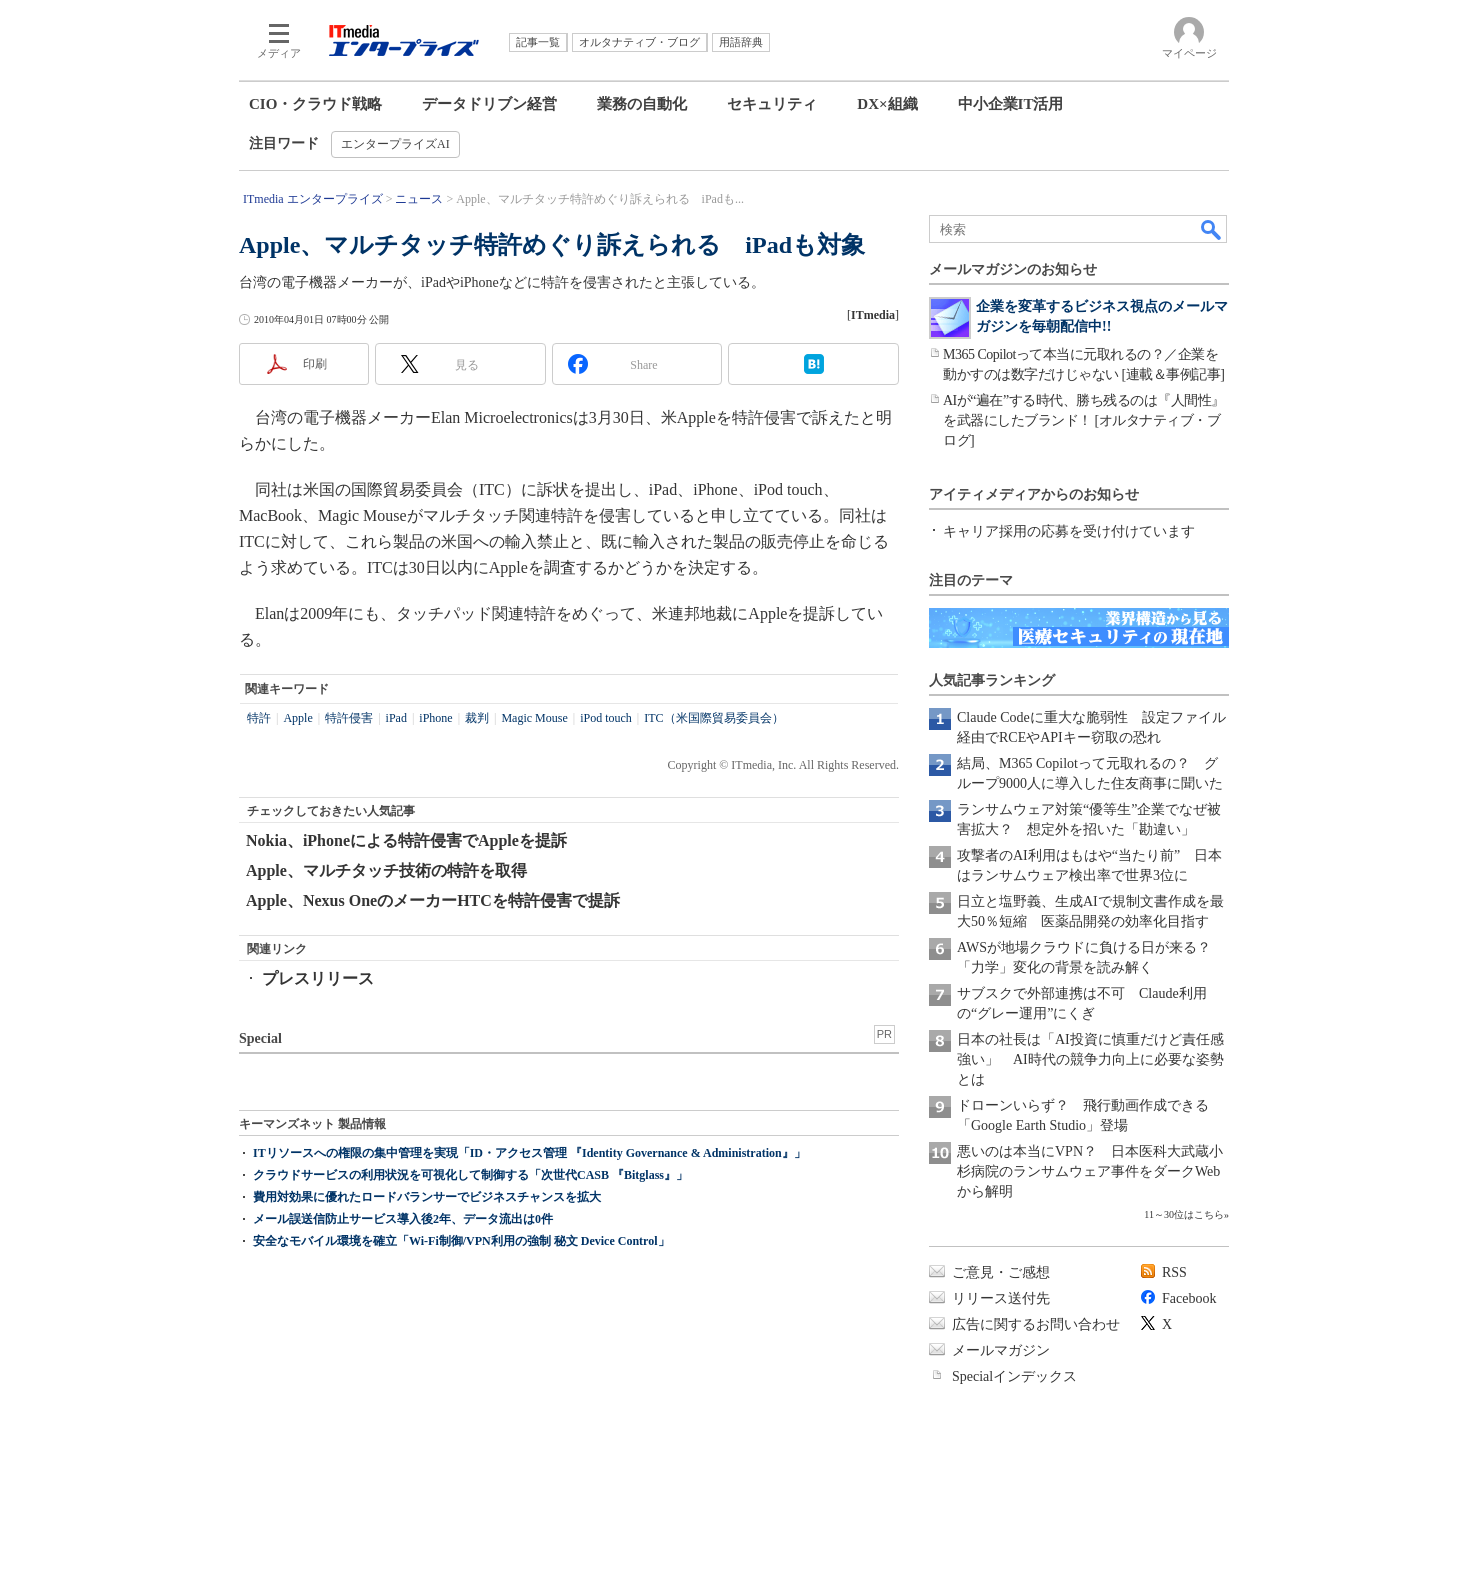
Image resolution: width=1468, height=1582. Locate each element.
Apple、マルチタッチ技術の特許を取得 (386, 870)
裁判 (477, 718)
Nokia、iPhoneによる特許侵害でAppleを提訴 (406, 840)
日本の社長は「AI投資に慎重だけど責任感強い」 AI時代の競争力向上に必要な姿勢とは (1090, 1059)
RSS (1174, 1272)
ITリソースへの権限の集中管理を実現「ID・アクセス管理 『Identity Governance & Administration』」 (529, 1153)
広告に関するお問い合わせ (1036, 1324)
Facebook (1189, 1298)
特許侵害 (349, 718)
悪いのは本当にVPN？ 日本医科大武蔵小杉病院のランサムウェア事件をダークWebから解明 (1090, 1171)
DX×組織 (887, 104)
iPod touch (606, 718)
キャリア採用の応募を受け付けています (1069, 531)
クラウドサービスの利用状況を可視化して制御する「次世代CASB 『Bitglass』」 (470, 1175)
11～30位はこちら (1184, 1214)
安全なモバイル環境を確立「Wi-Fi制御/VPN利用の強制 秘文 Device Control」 (461, 1241)
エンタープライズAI (395, 144)
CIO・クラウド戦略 (315, 104)
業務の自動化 (642, 104)
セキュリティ (772, 104)
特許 (259, 718)
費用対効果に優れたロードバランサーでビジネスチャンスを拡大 (427, 1197)
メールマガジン (1001, 1350)
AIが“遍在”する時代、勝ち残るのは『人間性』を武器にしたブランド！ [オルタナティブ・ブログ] (1084, 420)
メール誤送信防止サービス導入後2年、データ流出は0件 (403, 1219)
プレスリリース (318, 978)
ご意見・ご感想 (1001, 1272)
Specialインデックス (1014, 1376)
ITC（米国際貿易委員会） (713, 718)
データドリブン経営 (489, 104)
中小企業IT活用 (1011, 104)
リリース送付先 (1001, 1298)
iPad (396, 718)
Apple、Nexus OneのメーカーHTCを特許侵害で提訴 (433, 900)
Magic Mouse (534, 718)
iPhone (435, 718)
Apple (297, 718)
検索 (1212, 229)
